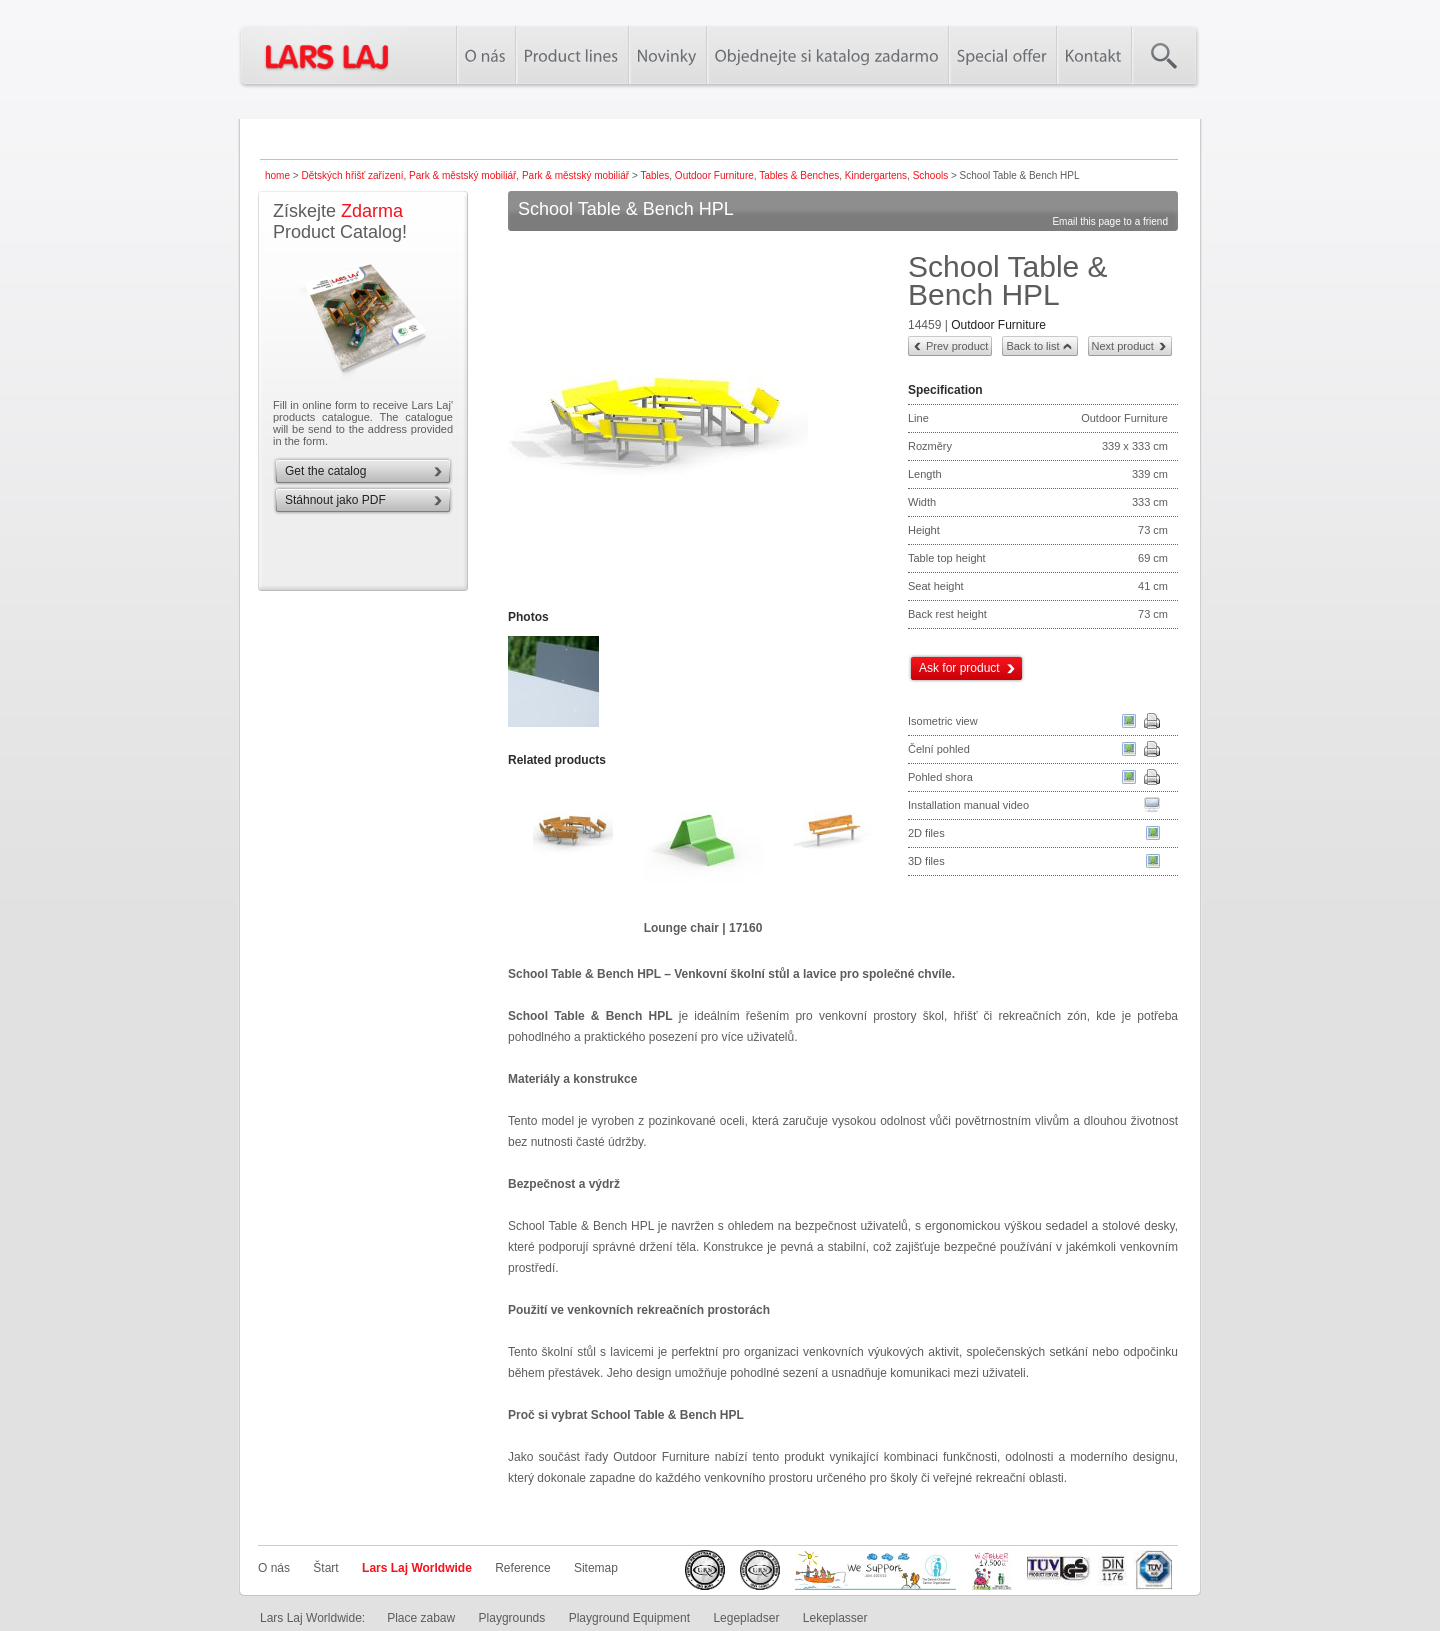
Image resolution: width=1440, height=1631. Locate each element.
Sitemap (596, 1568)
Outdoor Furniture (714, 175)
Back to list (1032, 346)
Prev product (957, 346)
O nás (274, 1568)
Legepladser (746, 1618)
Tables (654, 175)
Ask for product (959, 668)
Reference (522, 1568)
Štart (325, 1568)
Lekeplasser (835, 1618)
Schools (931, 175)
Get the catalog (325, 471)
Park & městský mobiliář (462, 175)
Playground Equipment (629, 1618)
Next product (1123, 346)
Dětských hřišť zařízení (352, 175)
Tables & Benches (799, 175)
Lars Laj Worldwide (417, 1568)
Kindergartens (876, 175)
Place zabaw (421, 1618)
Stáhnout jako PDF (335, 500)
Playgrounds (512, 1618)
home (277, 175)
